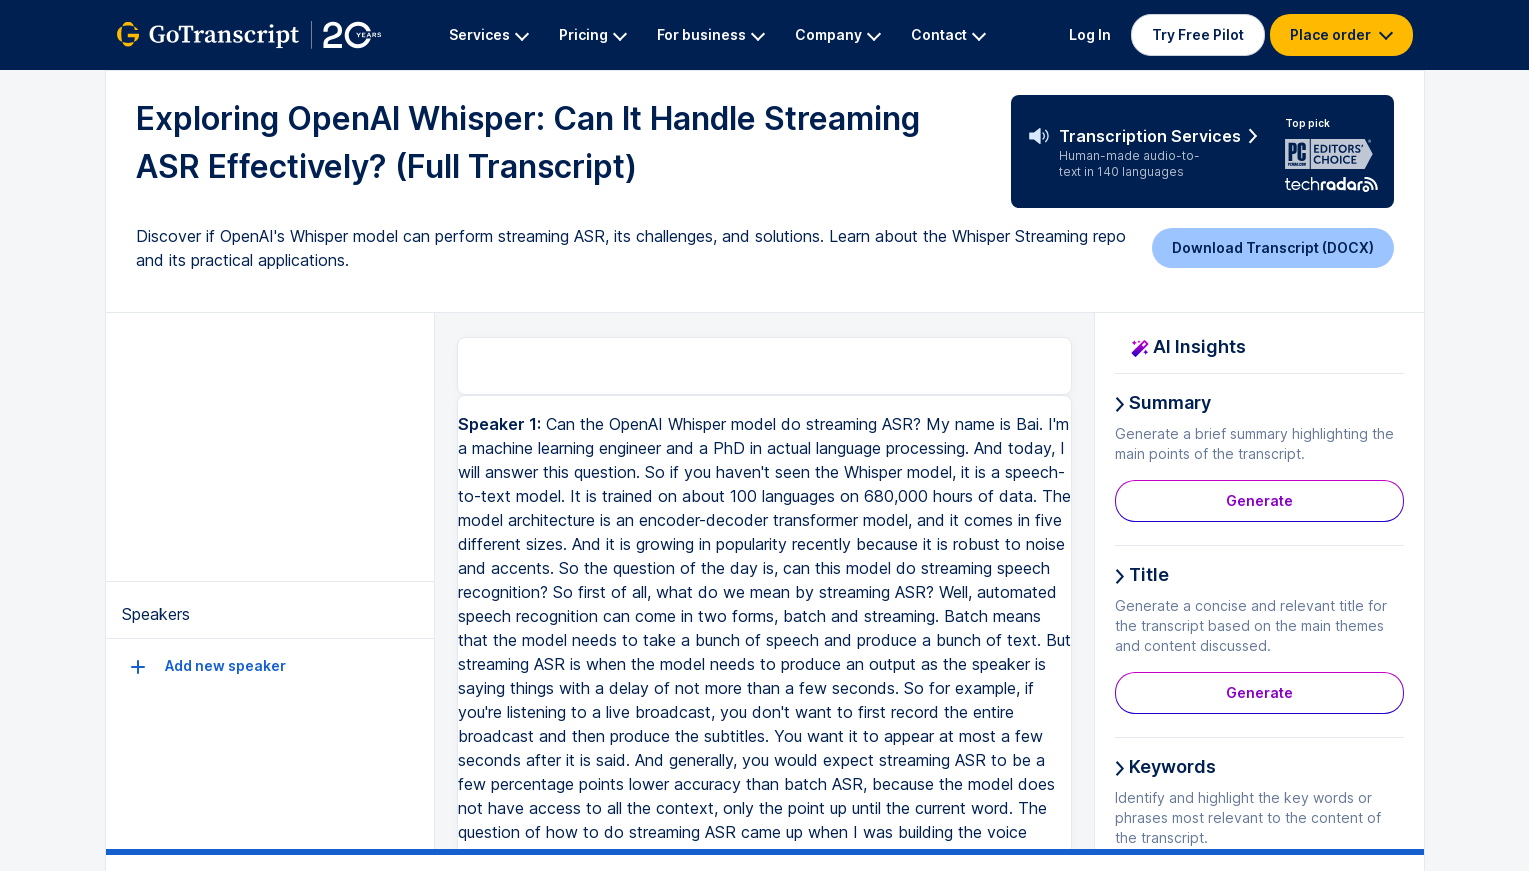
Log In (1090, 34)
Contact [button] (948, 34)
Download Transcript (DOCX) (1273, 247)
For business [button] (711, 34)
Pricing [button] (593, 34)
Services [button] (489, 34)
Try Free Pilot (1198, 34)
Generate (1259, 500)
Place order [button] (1341, 34)
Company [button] (838, 34)
